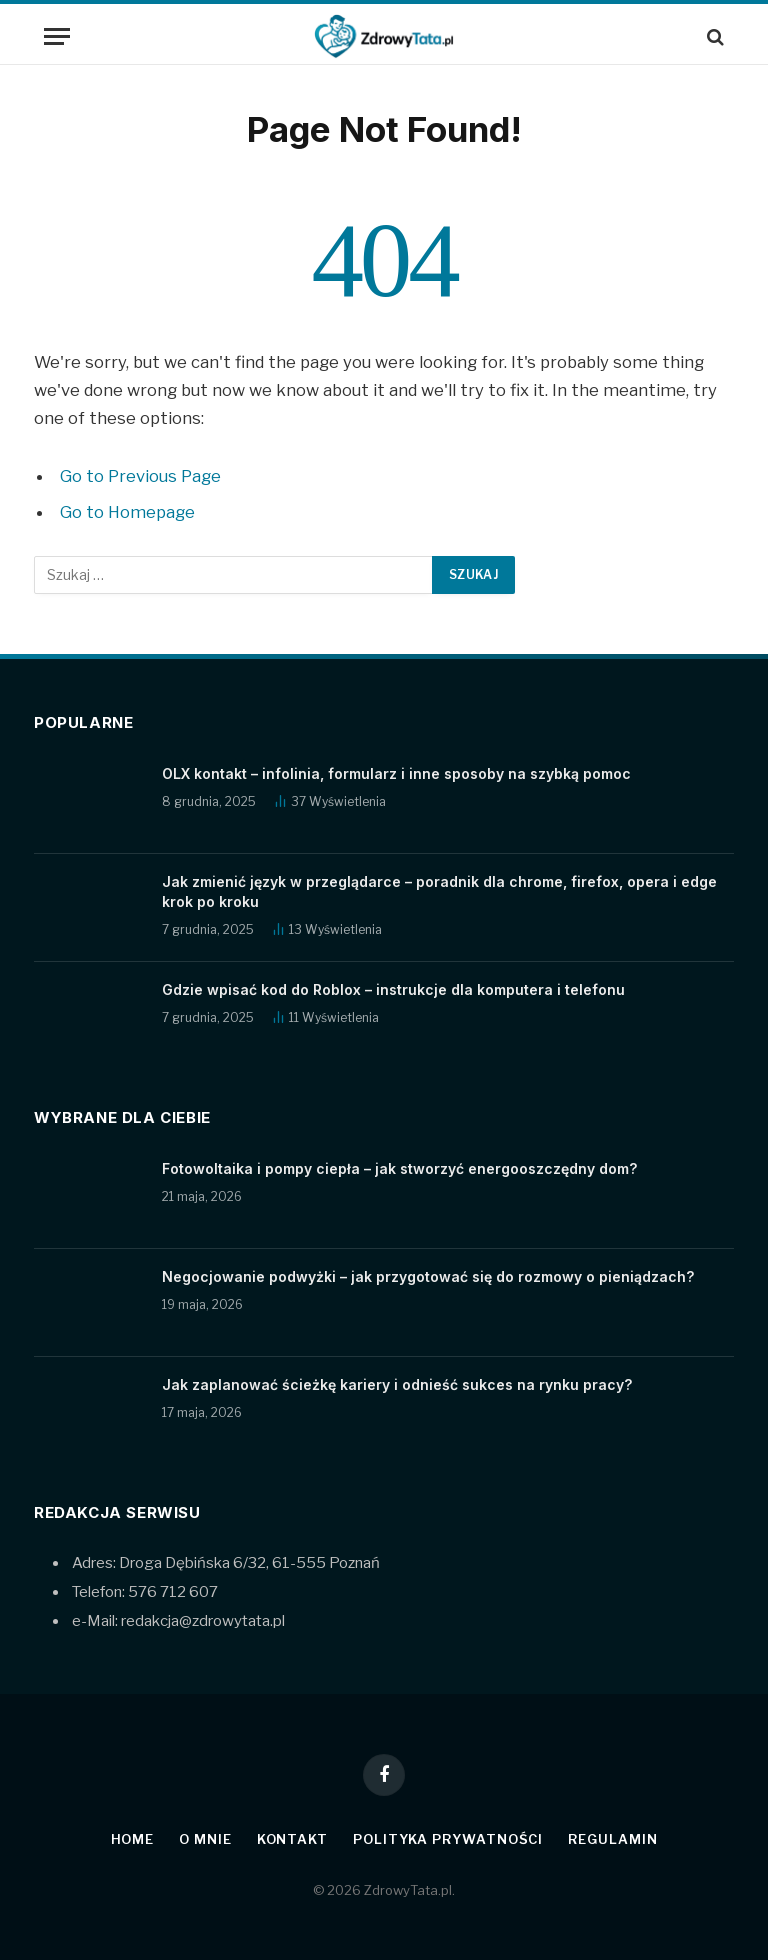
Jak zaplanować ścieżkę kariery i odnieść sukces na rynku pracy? (397, 1384)
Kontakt (292, 1839)
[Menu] (57, 36)
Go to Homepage (127, 512)
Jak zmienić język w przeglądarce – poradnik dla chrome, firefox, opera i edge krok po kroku (439, 891)
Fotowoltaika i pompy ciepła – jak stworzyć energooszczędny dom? (399, 1168)
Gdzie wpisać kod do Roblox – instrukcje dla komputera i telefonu (393, 989)
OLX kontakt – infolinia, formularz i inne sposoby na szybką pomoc (396, 773)
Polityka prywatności (448, 1839)
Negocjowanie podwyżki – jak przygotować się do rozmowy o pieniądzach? (428, 1276)
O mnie (205, 1839)
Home (133, 1839)
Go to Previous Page (140, 476)
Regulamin (612, 1839)
